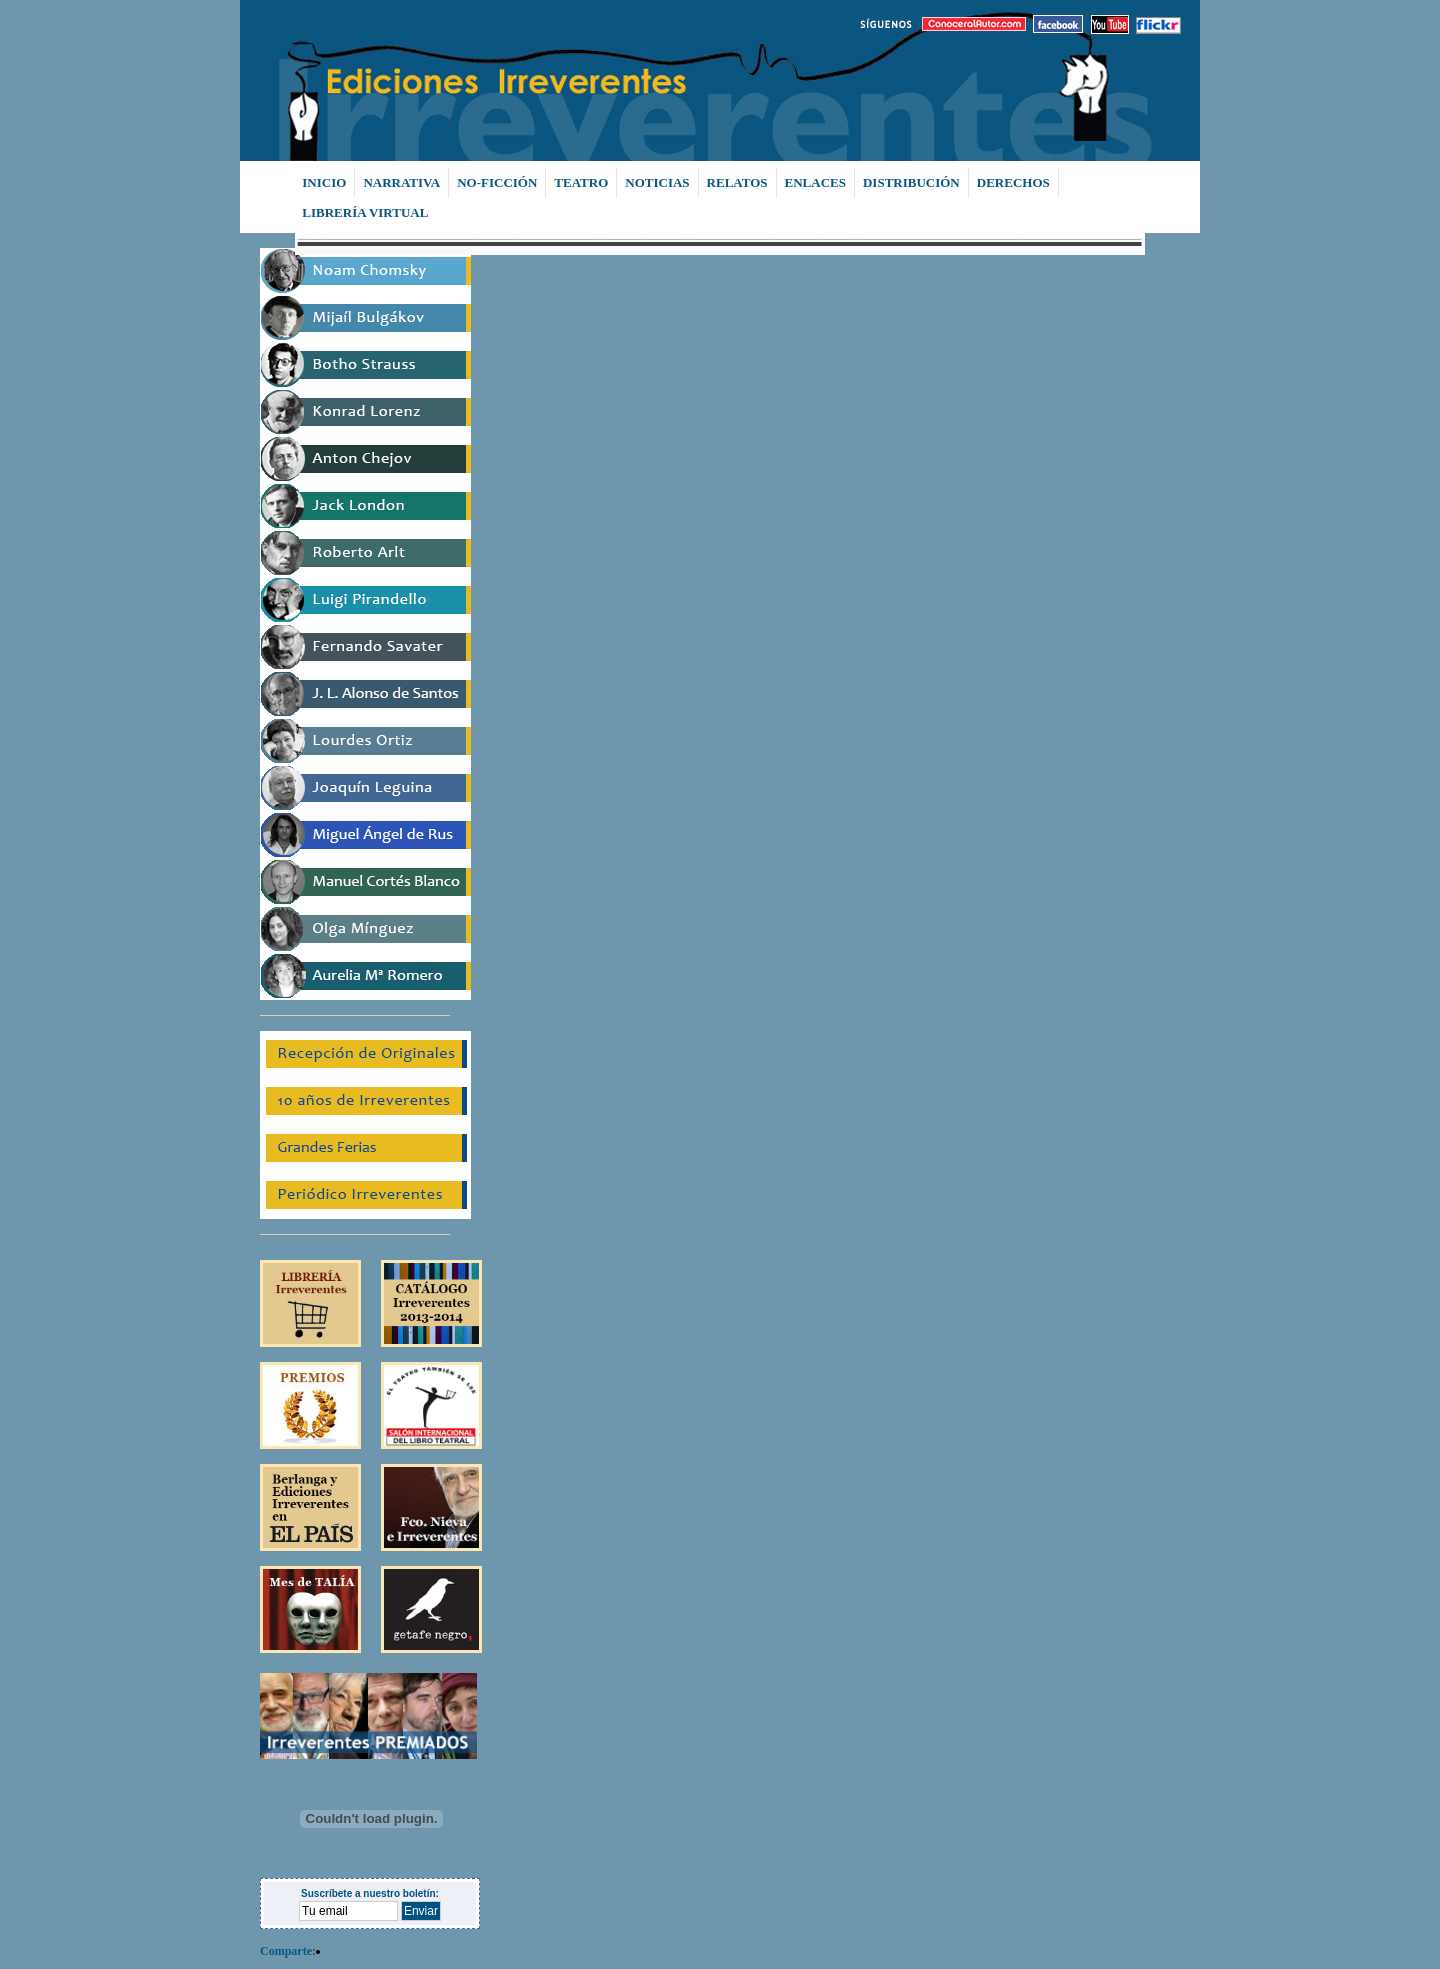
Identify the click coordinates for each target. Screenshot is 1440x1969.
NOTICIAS (657, 182)
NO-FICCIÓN (497, 182)
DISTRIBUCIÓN (911, 182)
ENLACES (815, 182)
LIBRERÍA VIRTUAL (365, 212)
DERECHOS (1013, 182)
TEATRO (581, 182)
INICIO (324, 182)
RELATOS (737, 182)
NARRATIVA (401, 182)
